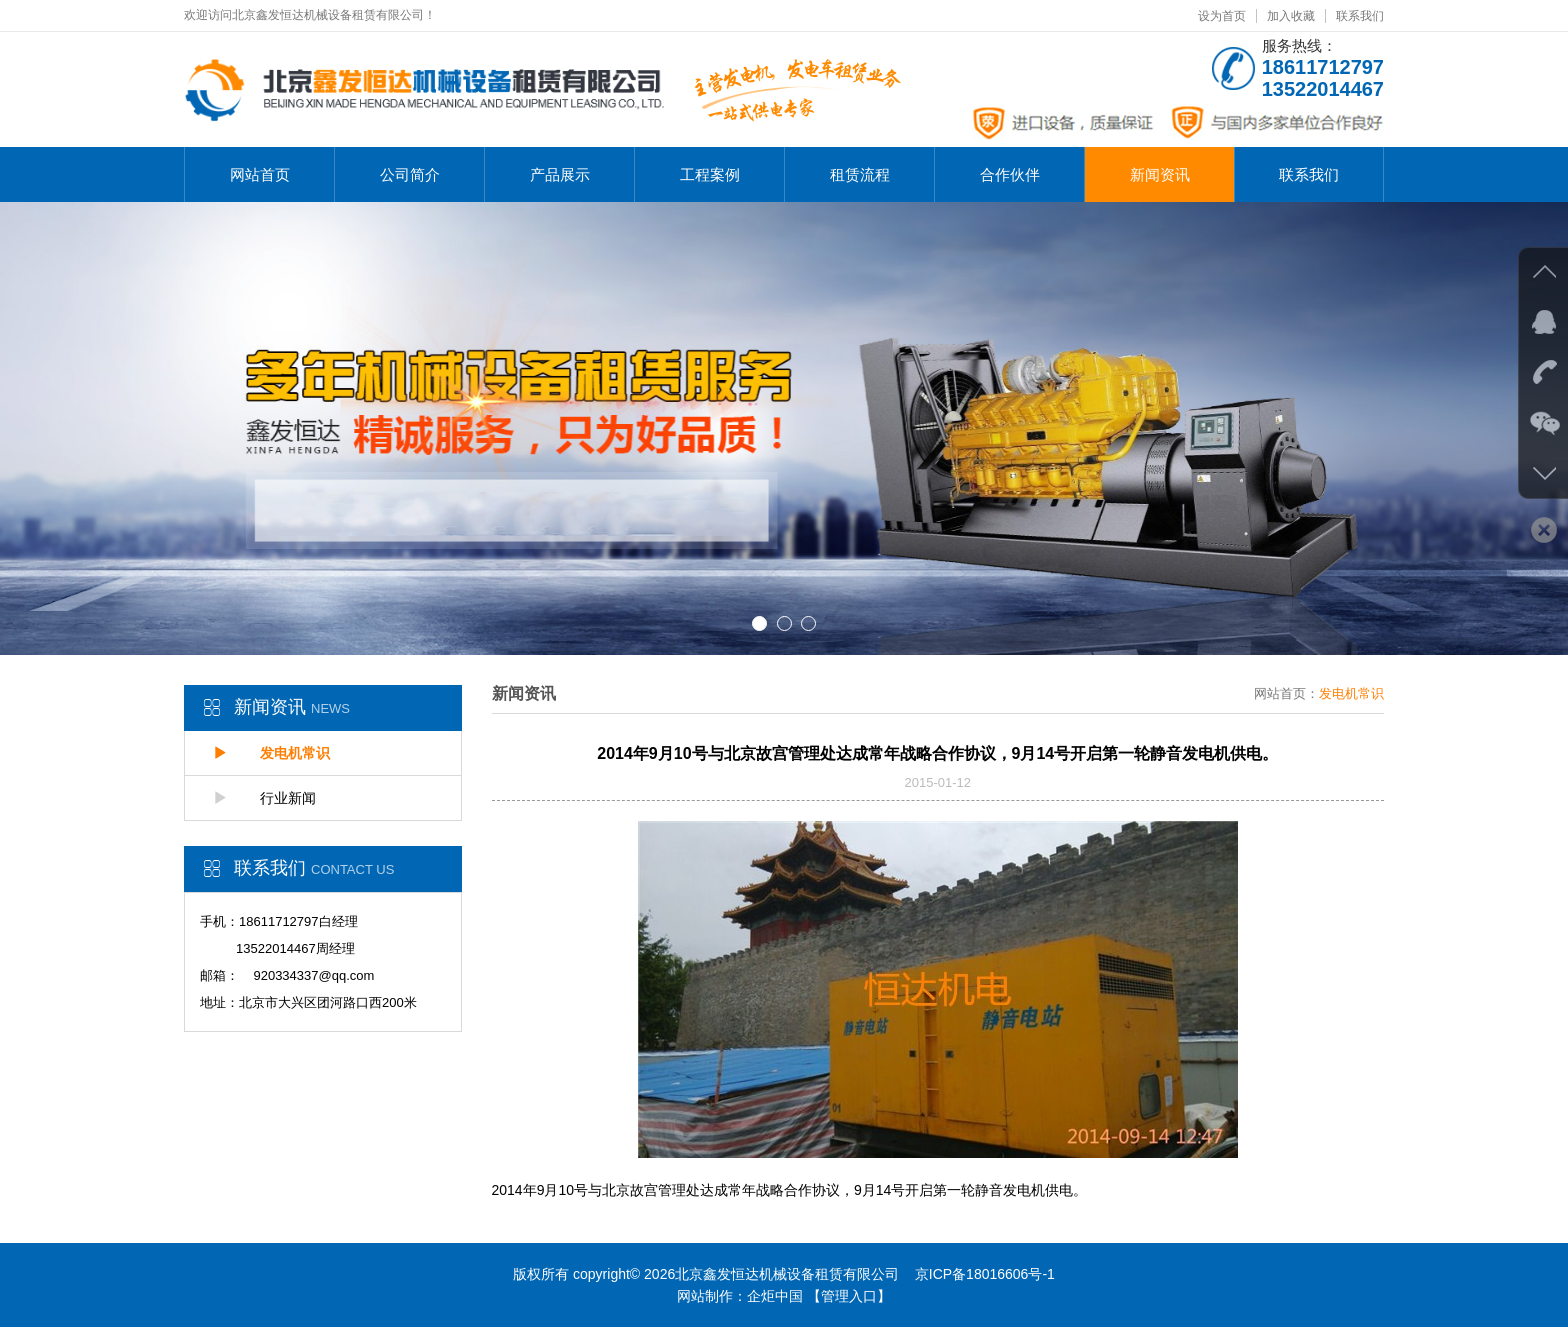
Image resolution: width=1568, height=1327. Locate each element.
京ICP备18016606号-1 (985, 1274)
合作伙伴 (1010, 174)
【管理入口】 (849, 1296)
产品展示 (560, 174)
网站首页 (260, 174)
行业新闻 (265, 798)
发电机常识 (272, 753)
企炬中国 (775, 1296)
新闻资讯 (1160, 174)
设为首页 (1222, 16)
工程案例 (710, 174)
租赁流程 (860, 174)
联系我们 (1360, 16)
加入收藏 (1291, 16)
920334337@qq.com (313, 975)
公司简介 (410, 174)
